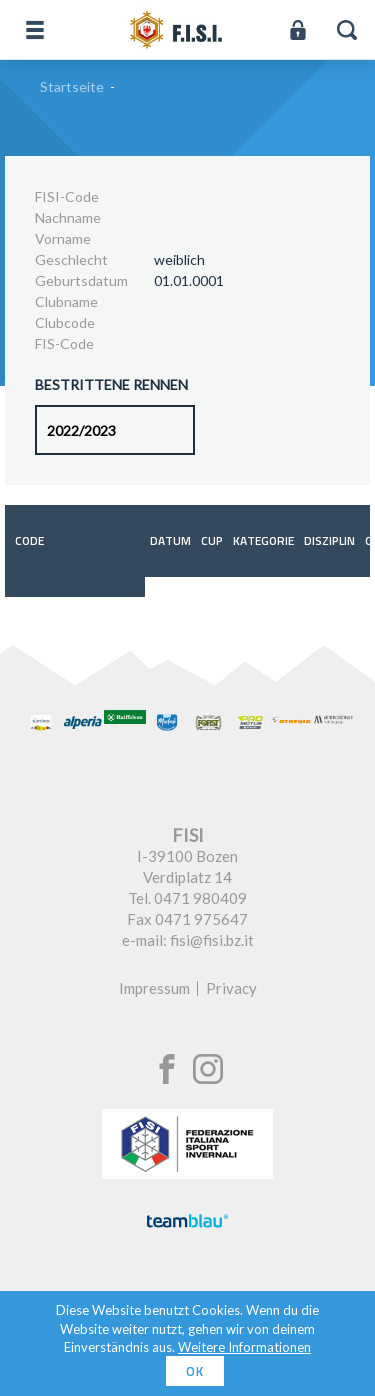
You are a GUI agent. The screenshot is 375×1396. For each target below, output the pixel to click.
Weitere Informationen (244, 1347)
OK (195, 1371)
